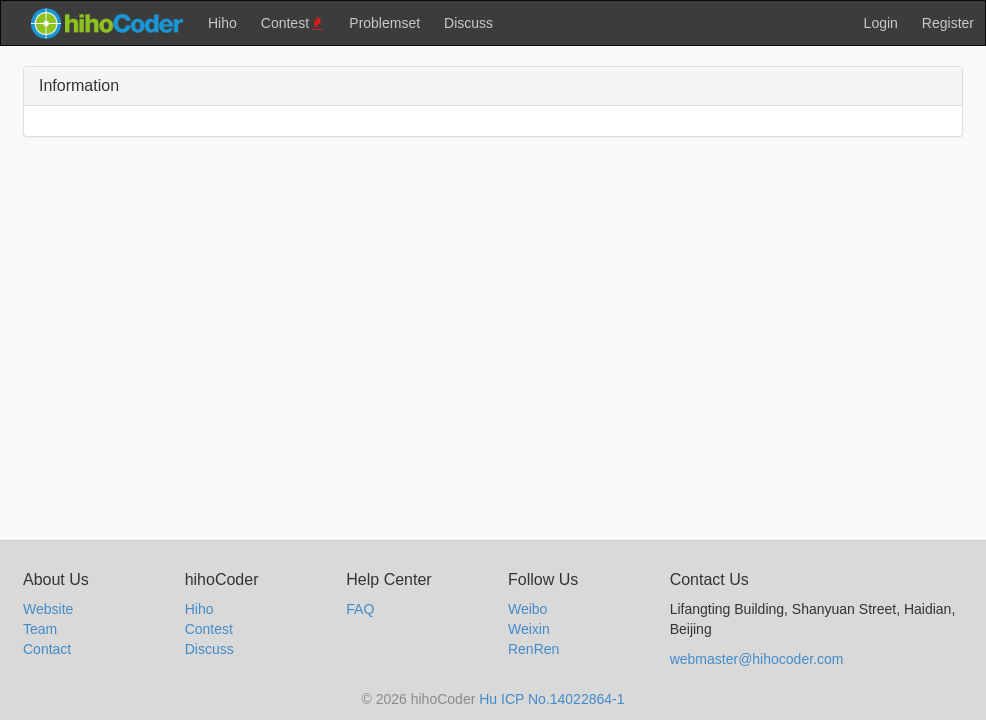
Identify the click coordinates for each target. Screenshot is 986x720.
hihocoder (106, 23)
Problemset (384, 23)
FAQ (360, 609)
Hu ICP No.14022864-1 (551, 699)
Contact (47, 649)
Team (40, 629)
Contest (293, 23)
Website (48, 609)
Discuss (468, 23)
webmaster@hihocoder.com (757, 659)
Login (881, 23)
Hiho (222, 23)
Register (948, 23)
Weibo (527, 609)
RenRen (533, 649)
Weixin (529, 629)
